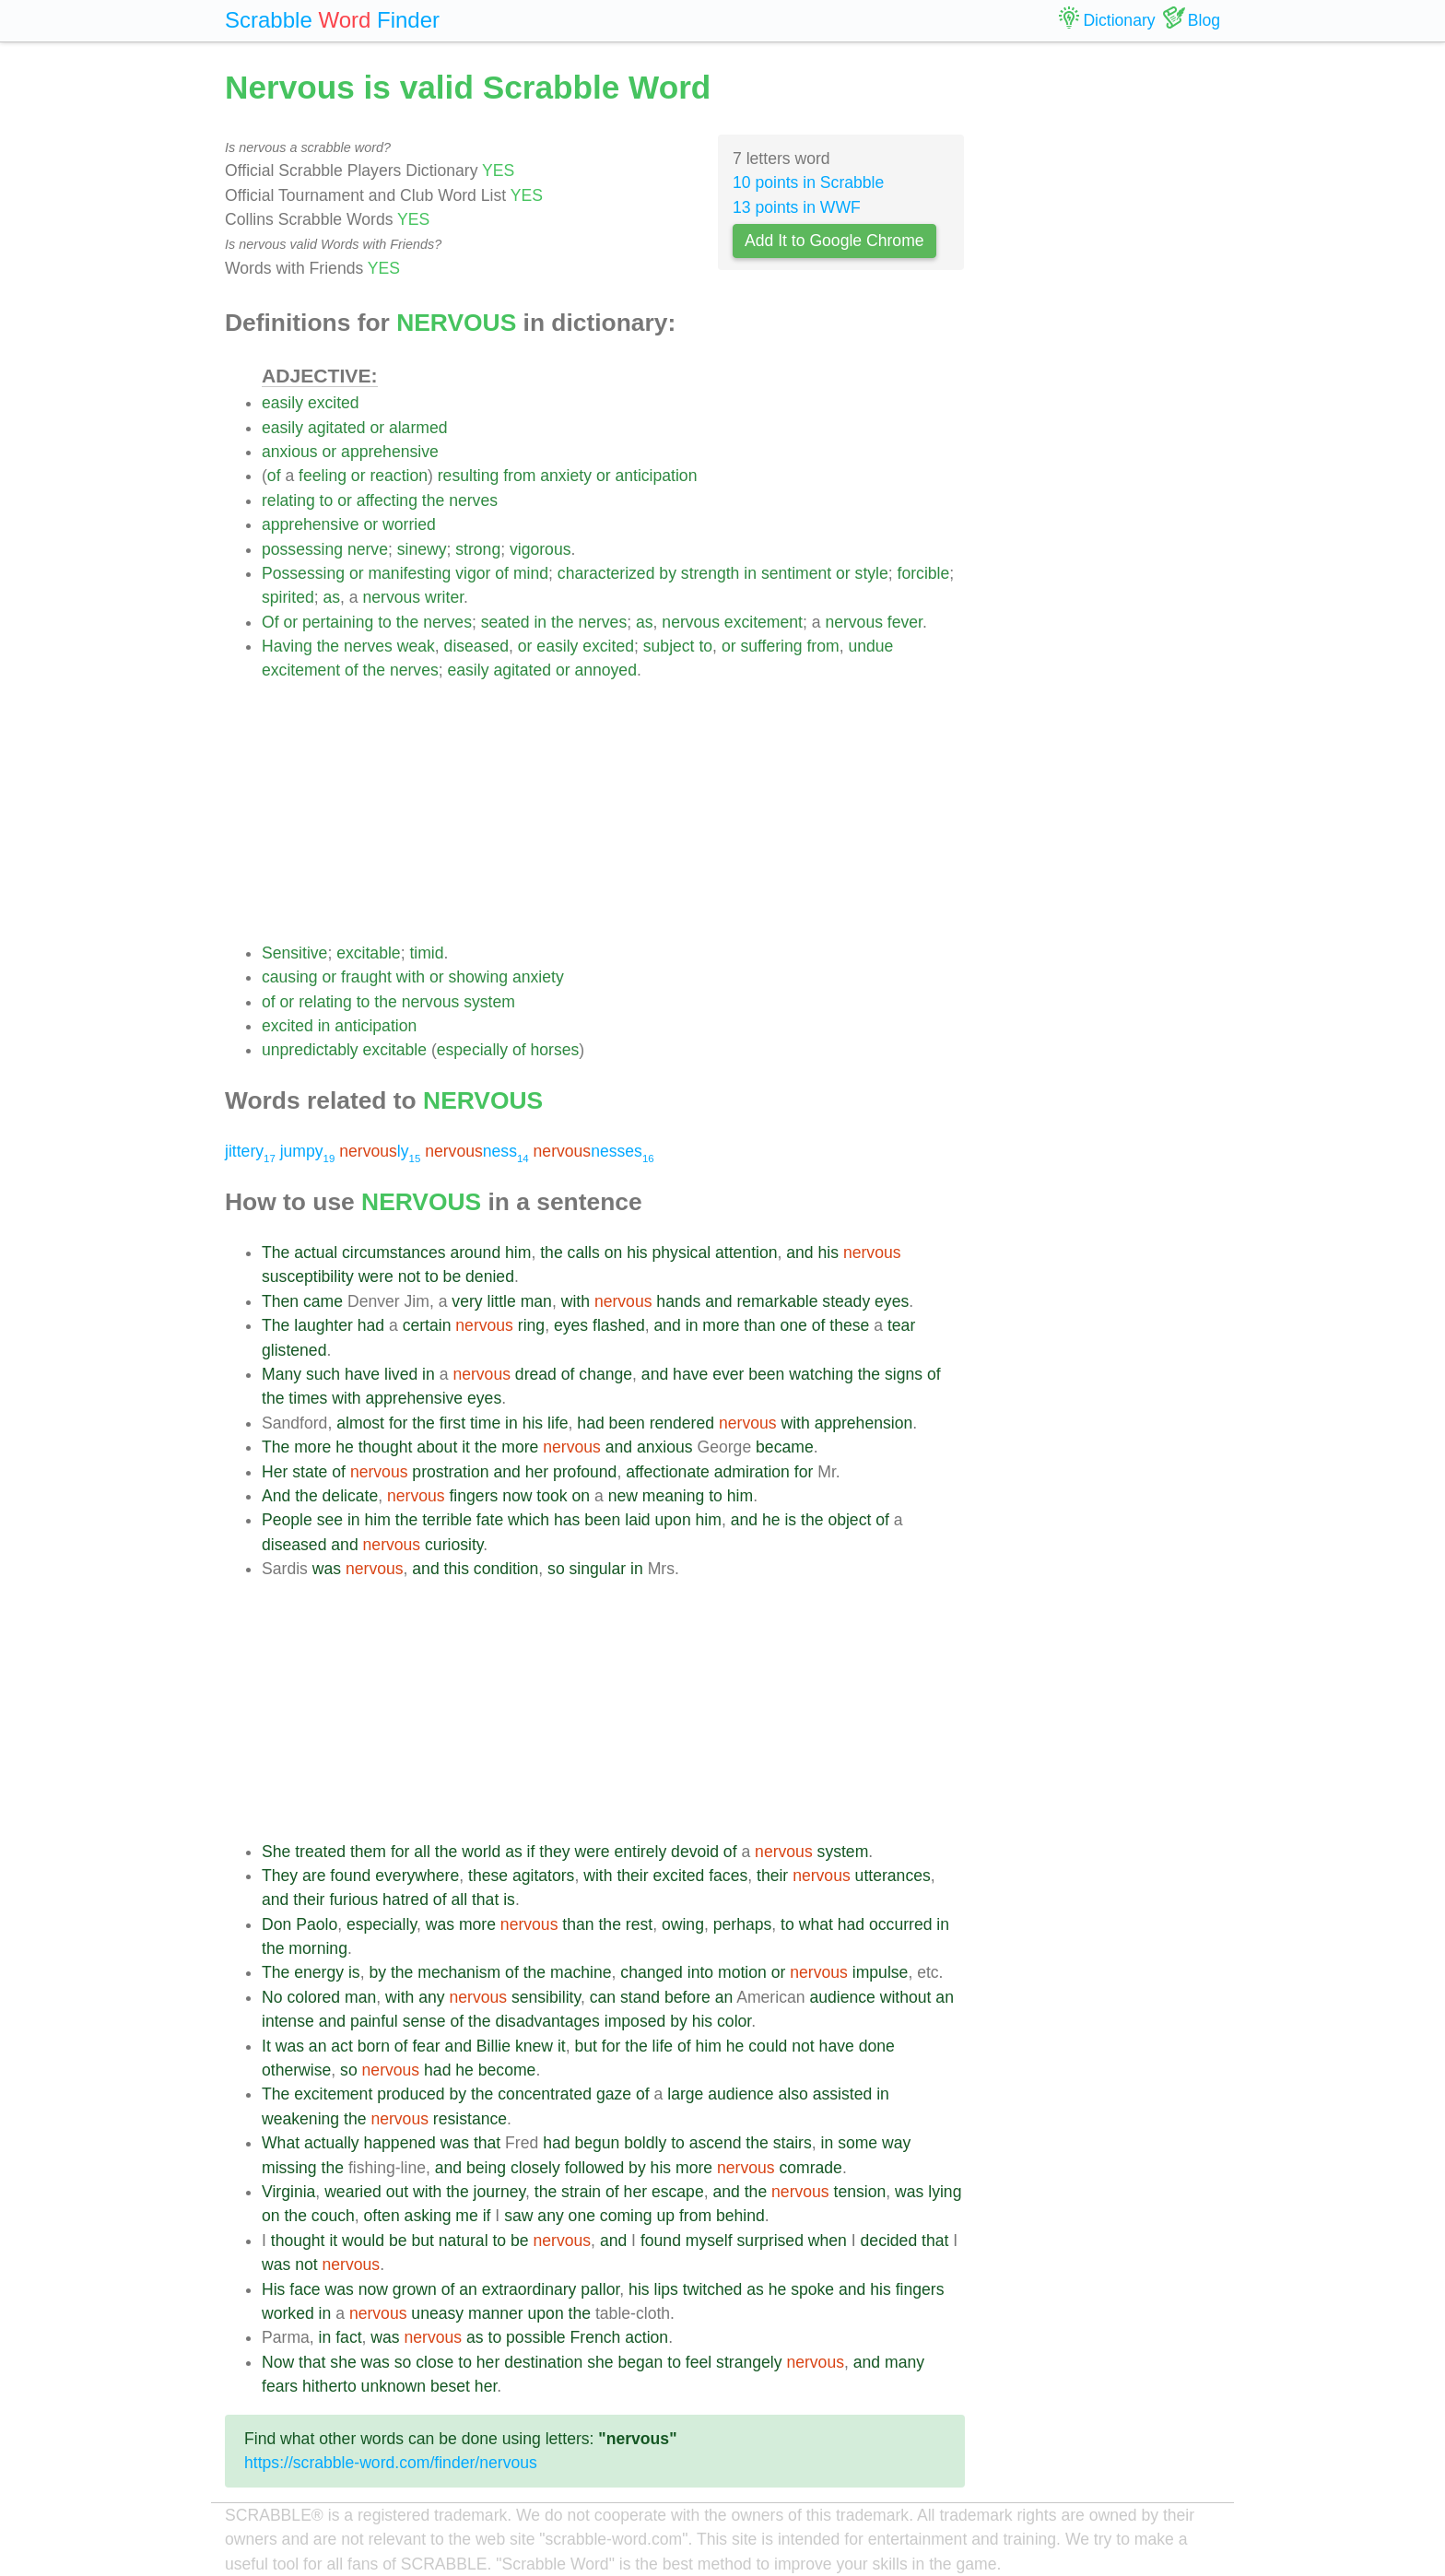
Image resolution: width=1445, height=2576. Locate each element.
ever (728, 1374)
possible (536, 2337)
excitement (763, 622)
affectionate (668, 1472)
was (326, 1568)
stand (640, 1997)
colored (313, 1997)
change (605, 1374)
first (452, 1423)
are (313, 1875)
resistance (470, 2119)
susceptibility (308, 1276)
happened (400, 2143)
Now (278, 2362)
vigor (472, 573)
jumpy (307, 1151)
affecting (387, 500)
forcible (924, 573)
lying (944, 2191)
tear (901, 1325)
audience (842, 1997)
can (603, 1997)
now (517, 1496)
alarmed (418, 427)
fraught (366, 977)
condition (506, 1568)
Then (280, 1301)
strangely (748, 2362)
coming (626, 2215)
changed (651, 1972)
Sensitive (294, 953)
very (467, 1301)
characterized (606, 573)
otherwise (296, 2070)
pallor (600, 2289)
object (849, 1520)
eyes (892, 1301)
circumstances (393, 1252)
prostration (450, 1472)
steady (846, 1301)
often (382, 2215)
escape (678, 2191)
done (877, 2046)
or (377, 427)
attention (746, 1252)
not (409, 1276)
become (507, 2070)
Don (276, 1924)
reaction (399, 475)
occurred (900, 1924)
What (281, 2143)
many (904, 2362)
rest (639, 1924)
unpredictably (310, 1050)
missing (289, 2167)
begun (596, 2143)
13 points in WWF (797, 207)
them (368, 1851)
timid (426, 953)
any (431, 1997)
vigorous (540, 549)
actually (331, 2143)
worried (409, 524)
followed (595, 2167)
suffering (771, 646)
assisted (843, 2094)
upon (673, 1520)
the (433, 500)
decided (889, 2240)
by (667, 573)
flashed (619, 1325)
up (665, 2215)
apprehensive (390, 451)
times (307, 1398)
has (567, 1520)
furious (353, 1899)
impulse (880, 1972)
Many (281, 1374)
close (434, 2362)
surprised (770, 2240)
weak (416, 646)
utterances (893, 1875)
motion (742, 1972)
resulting (468, 475)
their (632, 1875)
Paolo (316, 1924)
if (531, 1851)
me (466, 2215)
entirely (640, 1851)
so (556, 1568)
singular (598, 1568)
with (410, 977)
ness (477, 1151)
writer (444, 597)
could (767, 2046)
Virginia (288, 2191)
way (896, 2143)
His (273, 2289)
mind (530, 573)
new (623, 1496)
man (536, 1301)
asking (428, 2215)
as (332, 597)
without (906, 1997)
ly (379, 1151)
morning (317, 1948)
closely (535, 2167)
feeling (323, 475)
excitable (368, 953)
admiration (752, 1472)
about (437, 1447)
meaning (673, 1496)
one (793, 1325)
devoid (695, 1851)
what (816, 1924)
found (350, 1875)
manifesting (409, 573)
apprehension (864, 1423)
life (558, 1423)
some (857, 2143)
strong (477, 549)
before (687, 1997)
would (363, 2240)
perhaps (742, 1924)
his (637, 1252)
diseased (476, 646)
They (280, 1875)
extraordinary (529, 2289)
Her (275, 1472)
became (785, 1447)
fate (489, 1520)
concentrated (545, 2094)
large (685, 2094)
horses (554, 1050)
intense (288, 2021)
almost (360, 1423)
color (734, 2021)
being (486, 2167)
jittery (250, 1151)
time (485, 1423)
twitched (713, 2289)
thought (385, 1447)
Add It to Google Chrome (834, 240)
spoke (812, 2289)
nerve (367, 549)
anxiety (566, 475)
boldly (645, 2143)
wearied (353, 2191)
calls (584, 1252)
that (485, 1899)
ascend (715, 2143)
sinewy (422, 549)
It (266, 2046)
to (327, 500)
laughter (323, 1325)
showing (479, 977)
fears (280, 2386)
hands (678, 1301)
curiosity (454, 1544)
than (759, 1325)
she (343, 2362)
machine (581, 1972)
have (362, 1374)
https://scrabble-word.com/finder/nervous (390, 2462)
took (551, 1496)
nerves (473, 500)
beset (450, 2386)
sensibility (546, 1997)
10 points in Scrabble (808, 182)
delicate (351, 1496)
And (276, 1496)
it (466, 1447)
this (456, 1568)
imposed (635, 2021)
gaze (613, 2094)
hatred (405, 1899)
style (871, 573)
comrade (810, 2167)
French (595, 2337)
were (376, 1276)
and (799, 1252)
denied (489, 1276)
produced (410, 2094)
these (849, 1325)
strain (581, 2191)
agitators (543, 1875)
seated (505, 622)
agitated (337, 427)
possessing (302, 549)
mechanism (458, 1972)
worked (288, 2313)
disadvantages (547, 2021)
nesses (594, 1151)
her (536, 1472)
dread (536, 1374)
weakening (300, 2119)
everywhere (417, 1875)
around (475, 1252)
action (646, 2337)
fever (904, 622)
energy (319, 1972)
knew (534, 2046)
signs (903, 1374)
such (323, 1374)
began (640, 2362)
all (422, 1851)
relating (288, 500)
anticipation (656, 475)
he (344, 1447)
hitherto (329, 2386)
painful (374, 2021)
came (323, 1301)
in (750, 573)
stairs (792, 2143)
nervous (392, 597)
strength (710, 573)
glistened (294, 1350)
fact (348, 2337)
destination (543, 2362)
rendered (682, 1423)
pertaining (337, 622)
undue (870, 646)
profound (585, 1472)
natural (463, 2240)
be (452, 1276)
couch (333, 2215)
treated (320, 1851)
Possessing (303, 573)
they (554, 1851)
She (276, 1851)
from (519, 475)
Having (287, 646)
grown (415, 2289)
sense (424, 2021)
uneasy (437, 2313)
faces (728, 1875)
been (766, 1374)
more (720, 1325)
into (700, 1972)
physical (681, 1252)
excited (333, 403)
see (330, 1520)
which (528, 1520)
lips (666, 2289)
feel (698, 2362)
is (790, 1520)
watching (820, 1374)
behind (740, 2215)
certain (427, 1325)
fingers (473, 1496)
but (585, 2046)
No (272, 1997)
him (518, 1252)
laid (637, 1520)
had (371, 1325)
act (341, 2046)
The (275, 1252)
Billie (493, 2046)
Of (270, 622)
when (827, 2240)
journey (499, 2191)
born (374, 2046)
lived (400, 1374)
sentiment (796, 573)
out (397, 2191)
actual (315, 1252)
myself (709, 2240)
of (274, 475)
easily (282, 403)
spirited (288, 597)
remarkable (776, 1301)
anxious (290, 451)
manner (495, 2313)
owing (683, 1924)
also (793, 2094)
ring (531, 1325)
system (489, 1002)
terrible (447, 1520)
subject (669, 646)
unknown (393, 2386)
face (304, 2289)
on (614, 1252)
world (481, 1851)
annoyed (605, 670)
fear (426, 2046)
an (724, 1997)
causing (290, 977)
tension (860, 2191)
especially (472, 1050)
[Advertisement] (613, 812)
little (501, 1301)
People (287, 1520)
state (309, 1472)
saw (518, 2215)
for (398, 1423)
